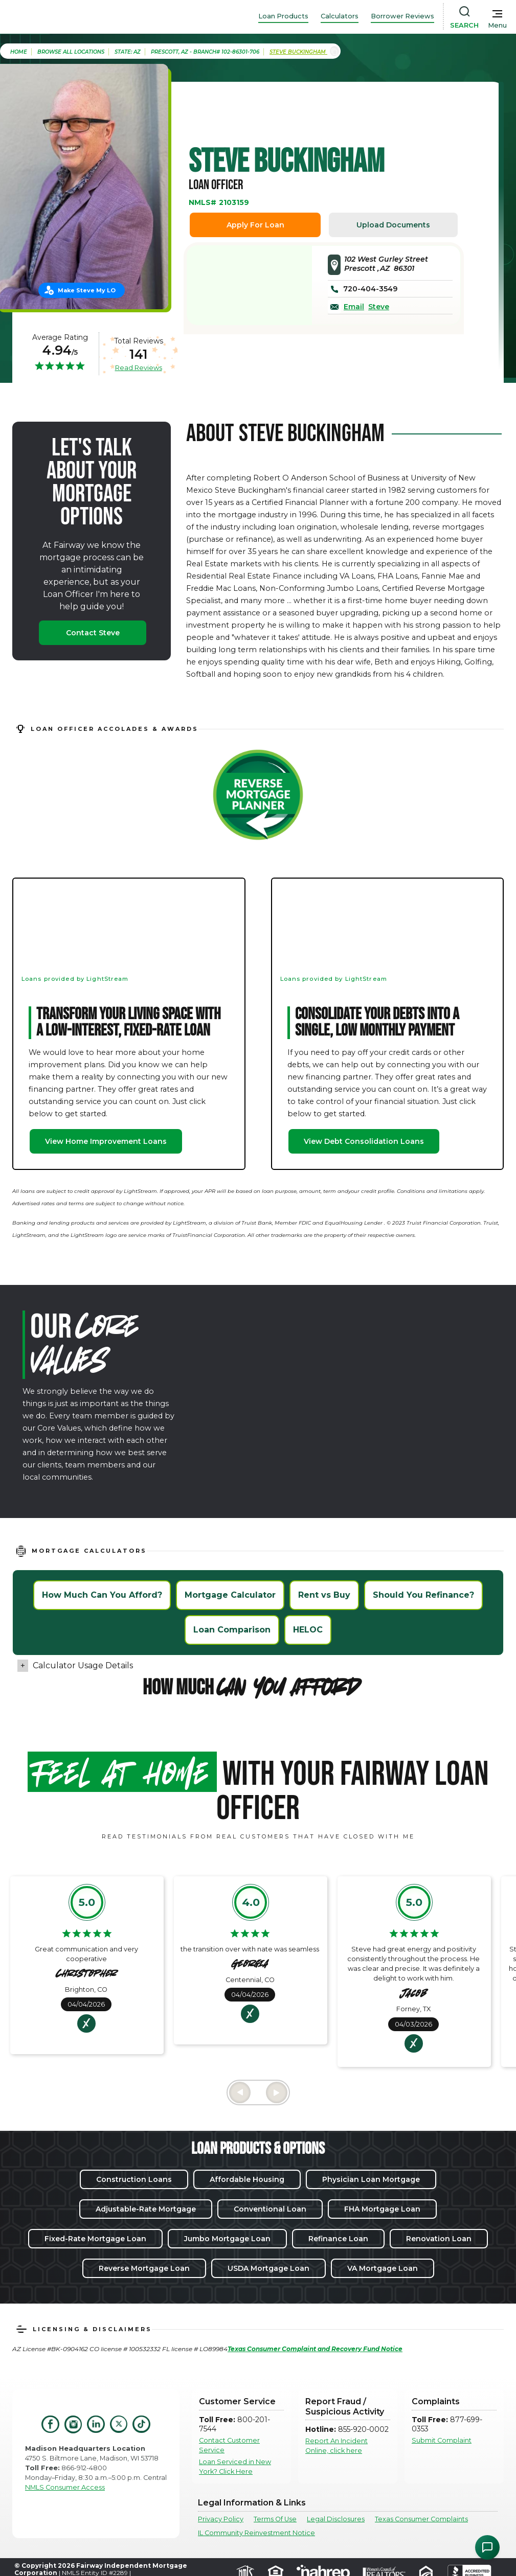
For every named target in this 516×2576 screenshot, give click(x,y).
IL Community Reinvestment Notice (256, 2533)
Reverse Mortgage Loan (144, 2268)
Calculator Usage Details (83, 1665)
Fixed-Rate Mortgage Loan (95, 2238)
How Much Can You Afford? (102, 1595)
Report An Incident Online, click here (336, 2445)
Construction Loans (134, 2179)
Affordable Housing (247, 2179)
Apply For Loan (255, 224)
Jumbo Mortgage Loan (227, 2238)
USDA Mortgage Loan (268, 2268)
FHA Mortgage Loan (382, 2209)
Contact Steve (93, 632)
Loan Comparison (232, 1630)
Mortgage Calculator (230, 1595)
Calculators (339, 16)
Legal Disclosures (336, 2519)
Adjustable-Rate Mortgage (146, 2209)
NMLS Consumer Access (65, 2487)
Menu (497, 25)
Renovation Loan (439, 2238)
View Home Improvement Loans (106, 1141)
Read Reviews (138, 367)
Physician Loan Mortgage (371, 2179)
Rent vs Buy (324, 1595)
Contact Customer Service (229, 2445)
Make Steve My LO (87, 290)
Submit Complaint (442, 2440)
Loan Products (283, 16)
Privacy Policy (220, 2519)
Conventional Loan (270, 2209)
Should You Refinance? (423, 1595)
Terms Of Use (275, 2519)
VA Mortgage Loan (382, 2268)
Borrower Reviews (402, 16)
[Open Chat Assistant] (487, 2547)
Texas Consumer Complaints (421, 2519)
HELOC (308, 1630)
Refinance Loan (338, 2238)
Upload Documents (393, 224)
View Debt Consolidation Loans (364, 1141)
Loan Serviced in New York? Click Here (235, 2466)
